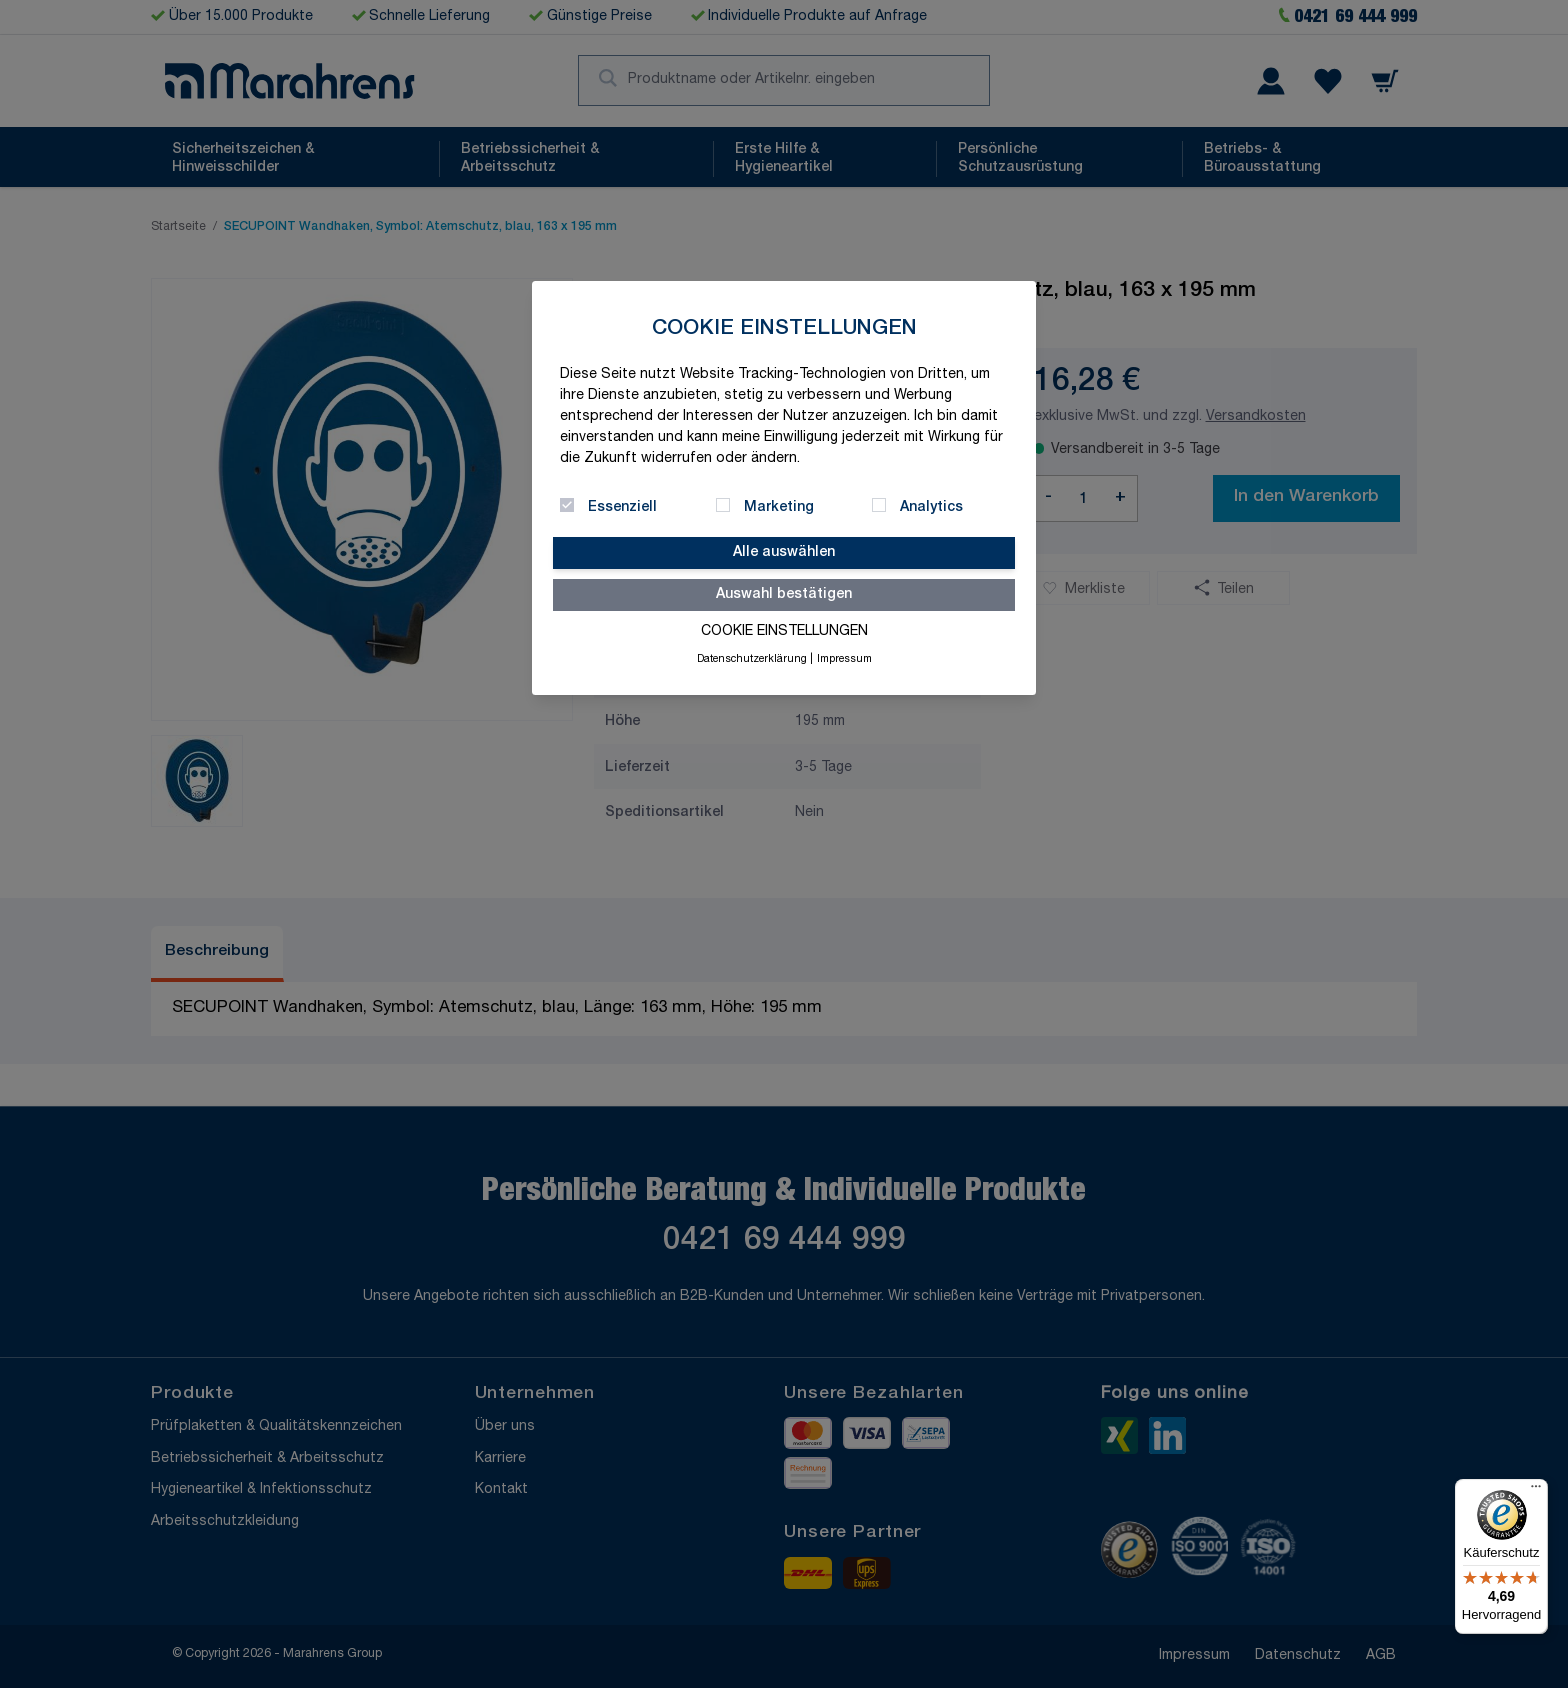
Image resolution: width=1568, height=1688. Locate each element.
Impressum (844, 660)
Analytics (931, 508)
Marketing (779, 508)
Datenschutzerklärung (752, 660)
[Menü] (1536, 1491)
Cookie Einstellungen (784, 632)
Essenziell (622, 508)
